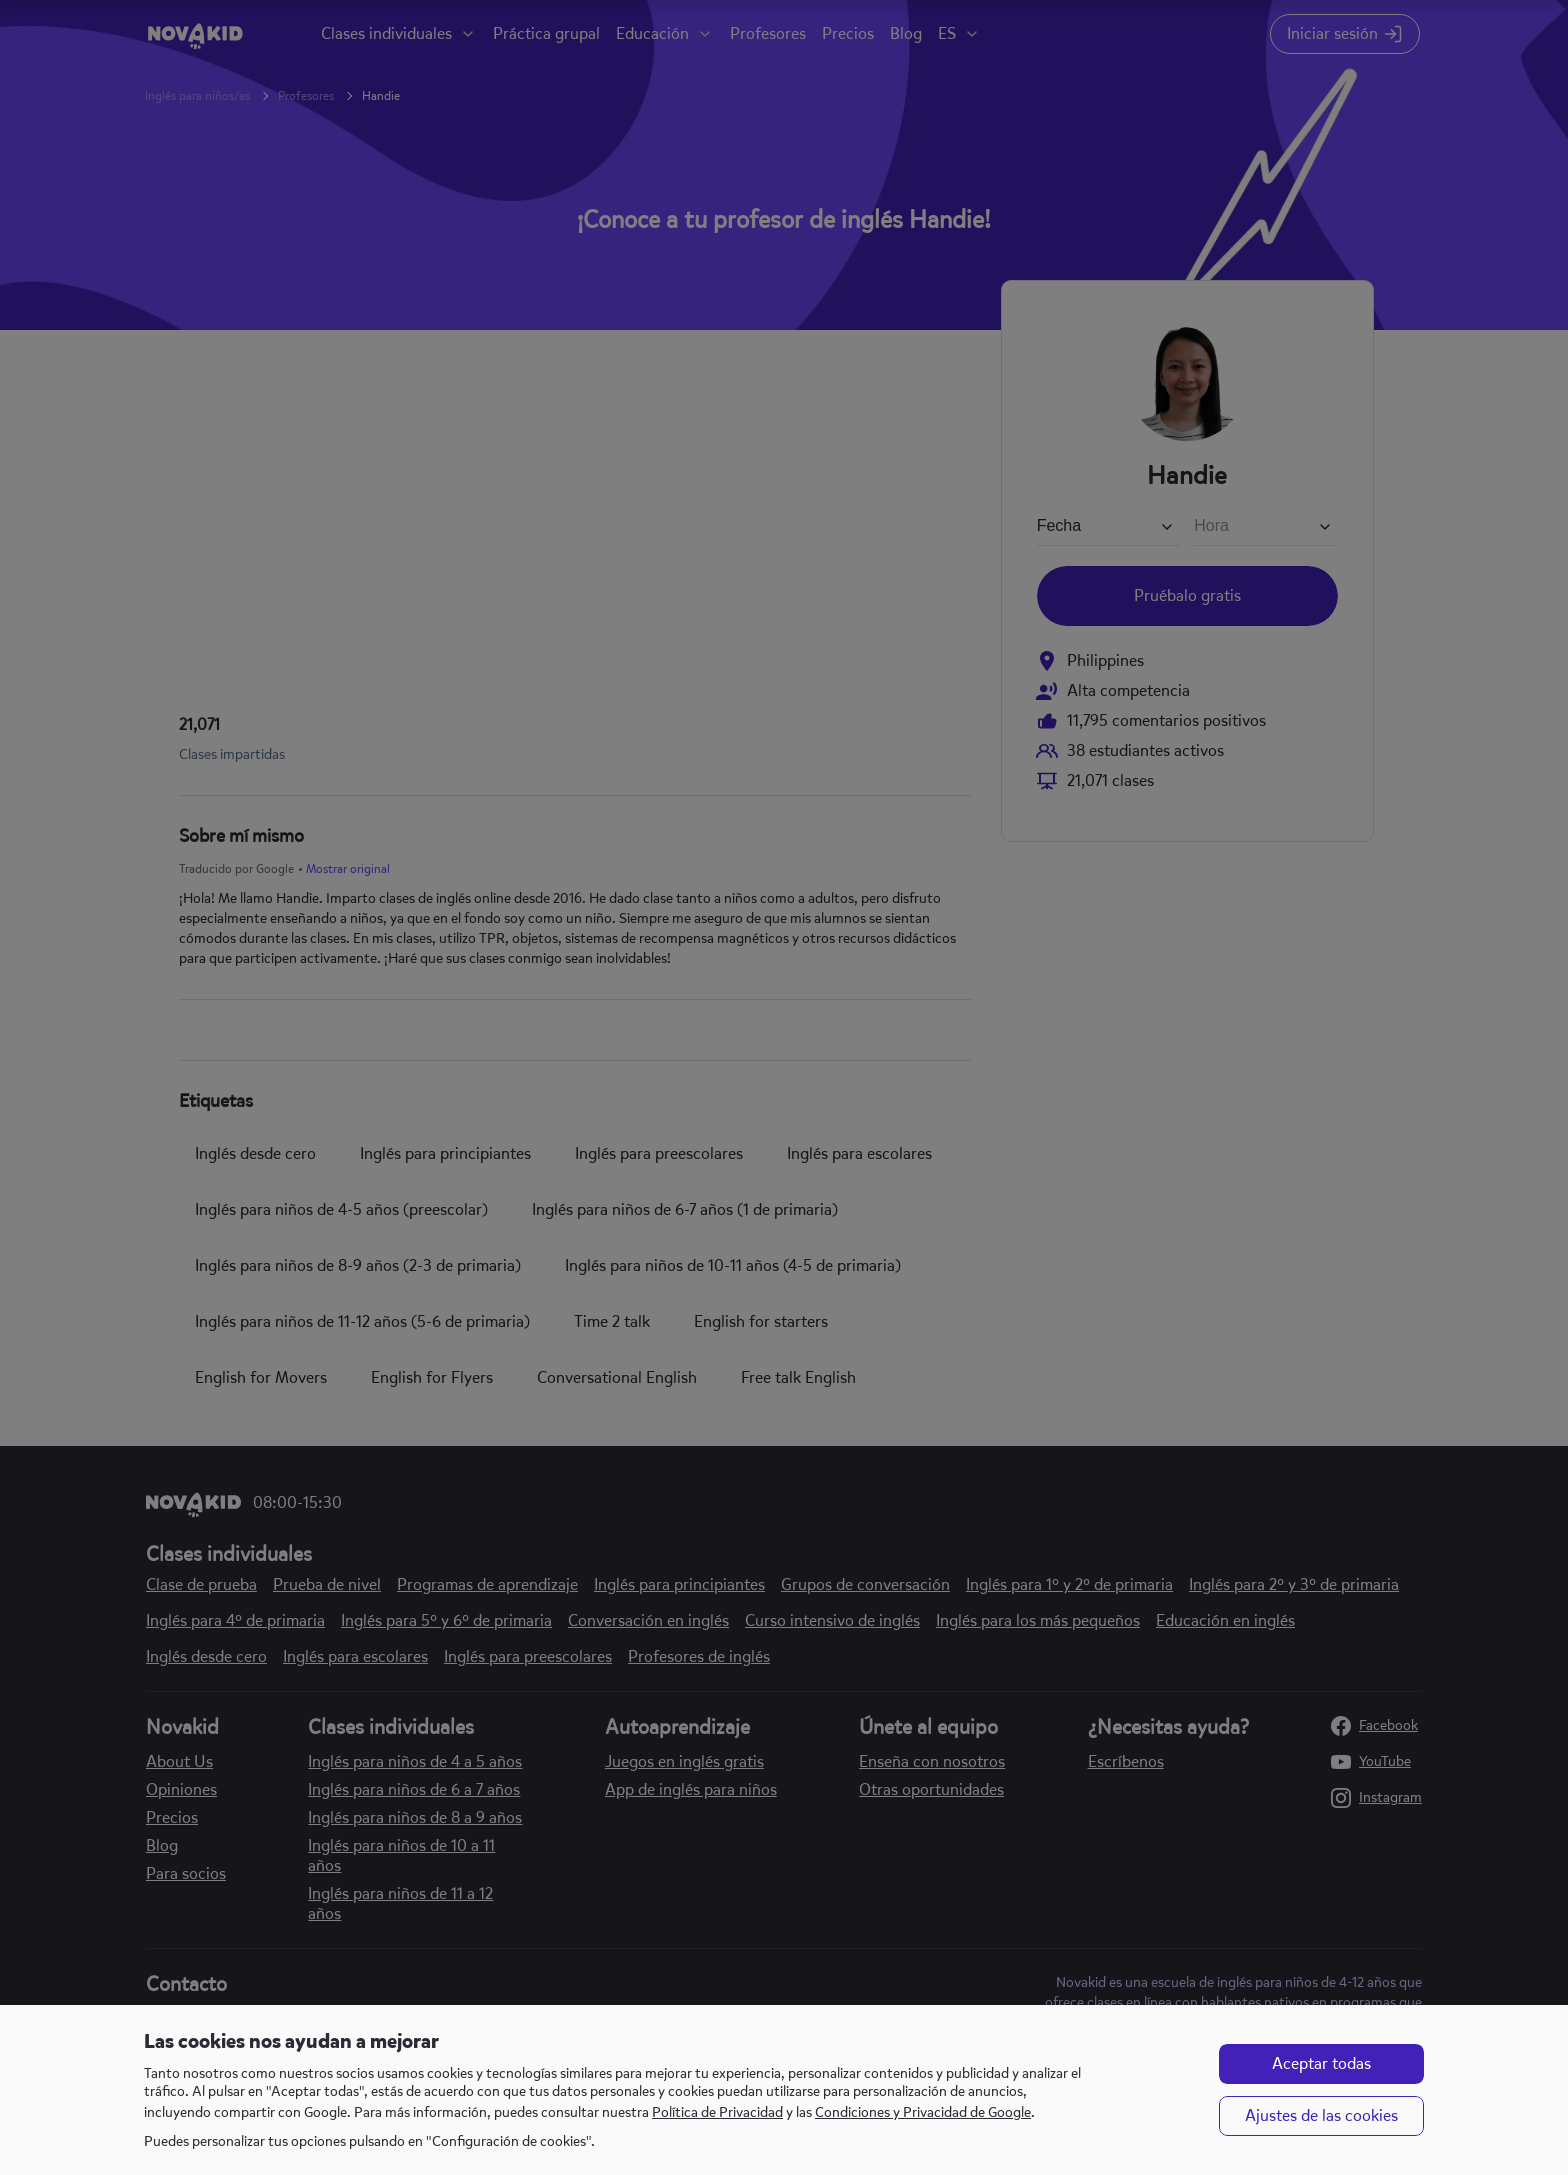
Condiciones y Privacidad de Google (923, 2112)
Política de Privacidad (717, 2112)
